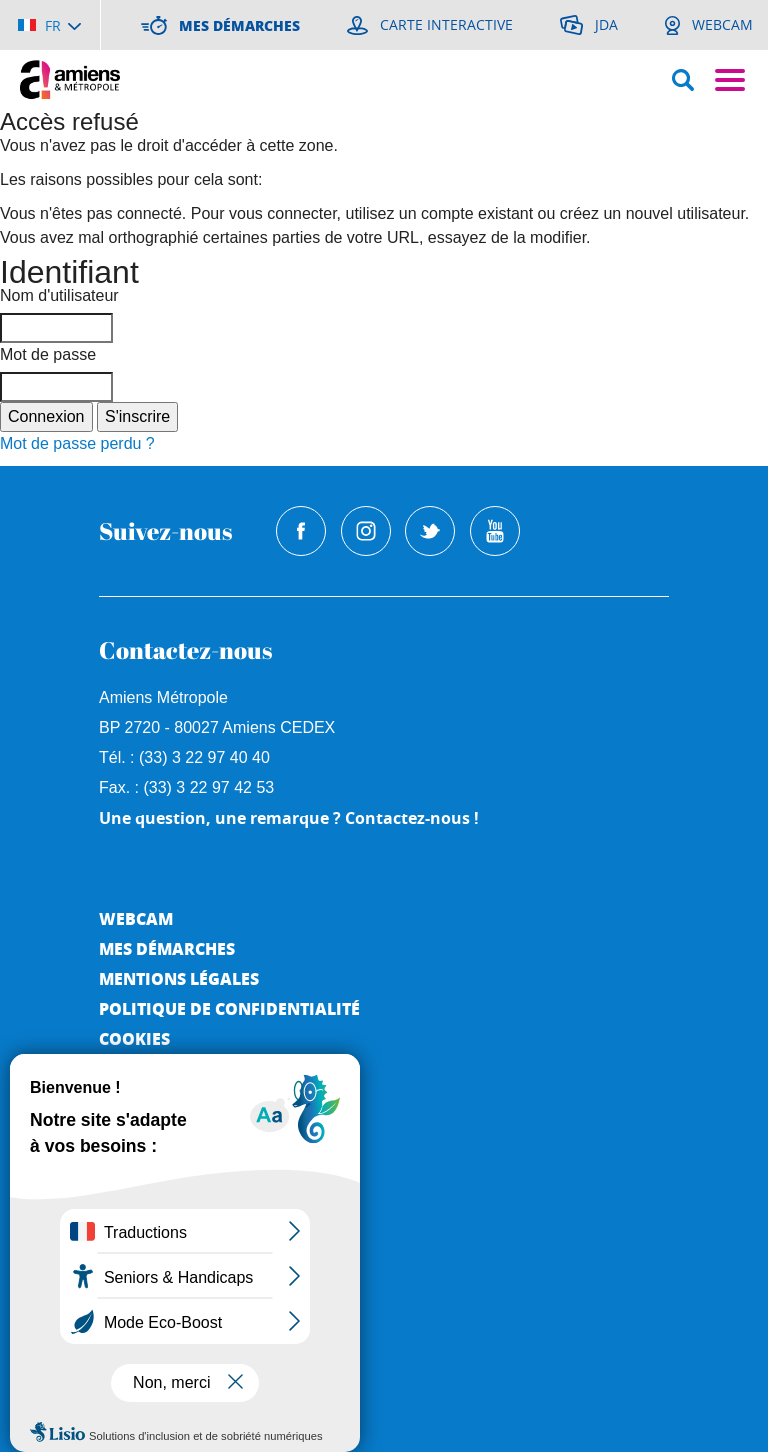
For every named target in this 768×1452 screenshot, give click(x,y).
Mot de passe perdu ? (77, 443)
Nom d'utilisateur (59, 295)
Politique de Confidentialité (229, 1008)
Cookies (134, 1038)
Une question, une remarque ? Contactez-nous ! (289, 818)
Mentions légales (179, 978)
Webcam (136, 918)
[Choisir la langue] (49, 25)
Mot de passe (48, 354)
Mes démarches (167, 948)
